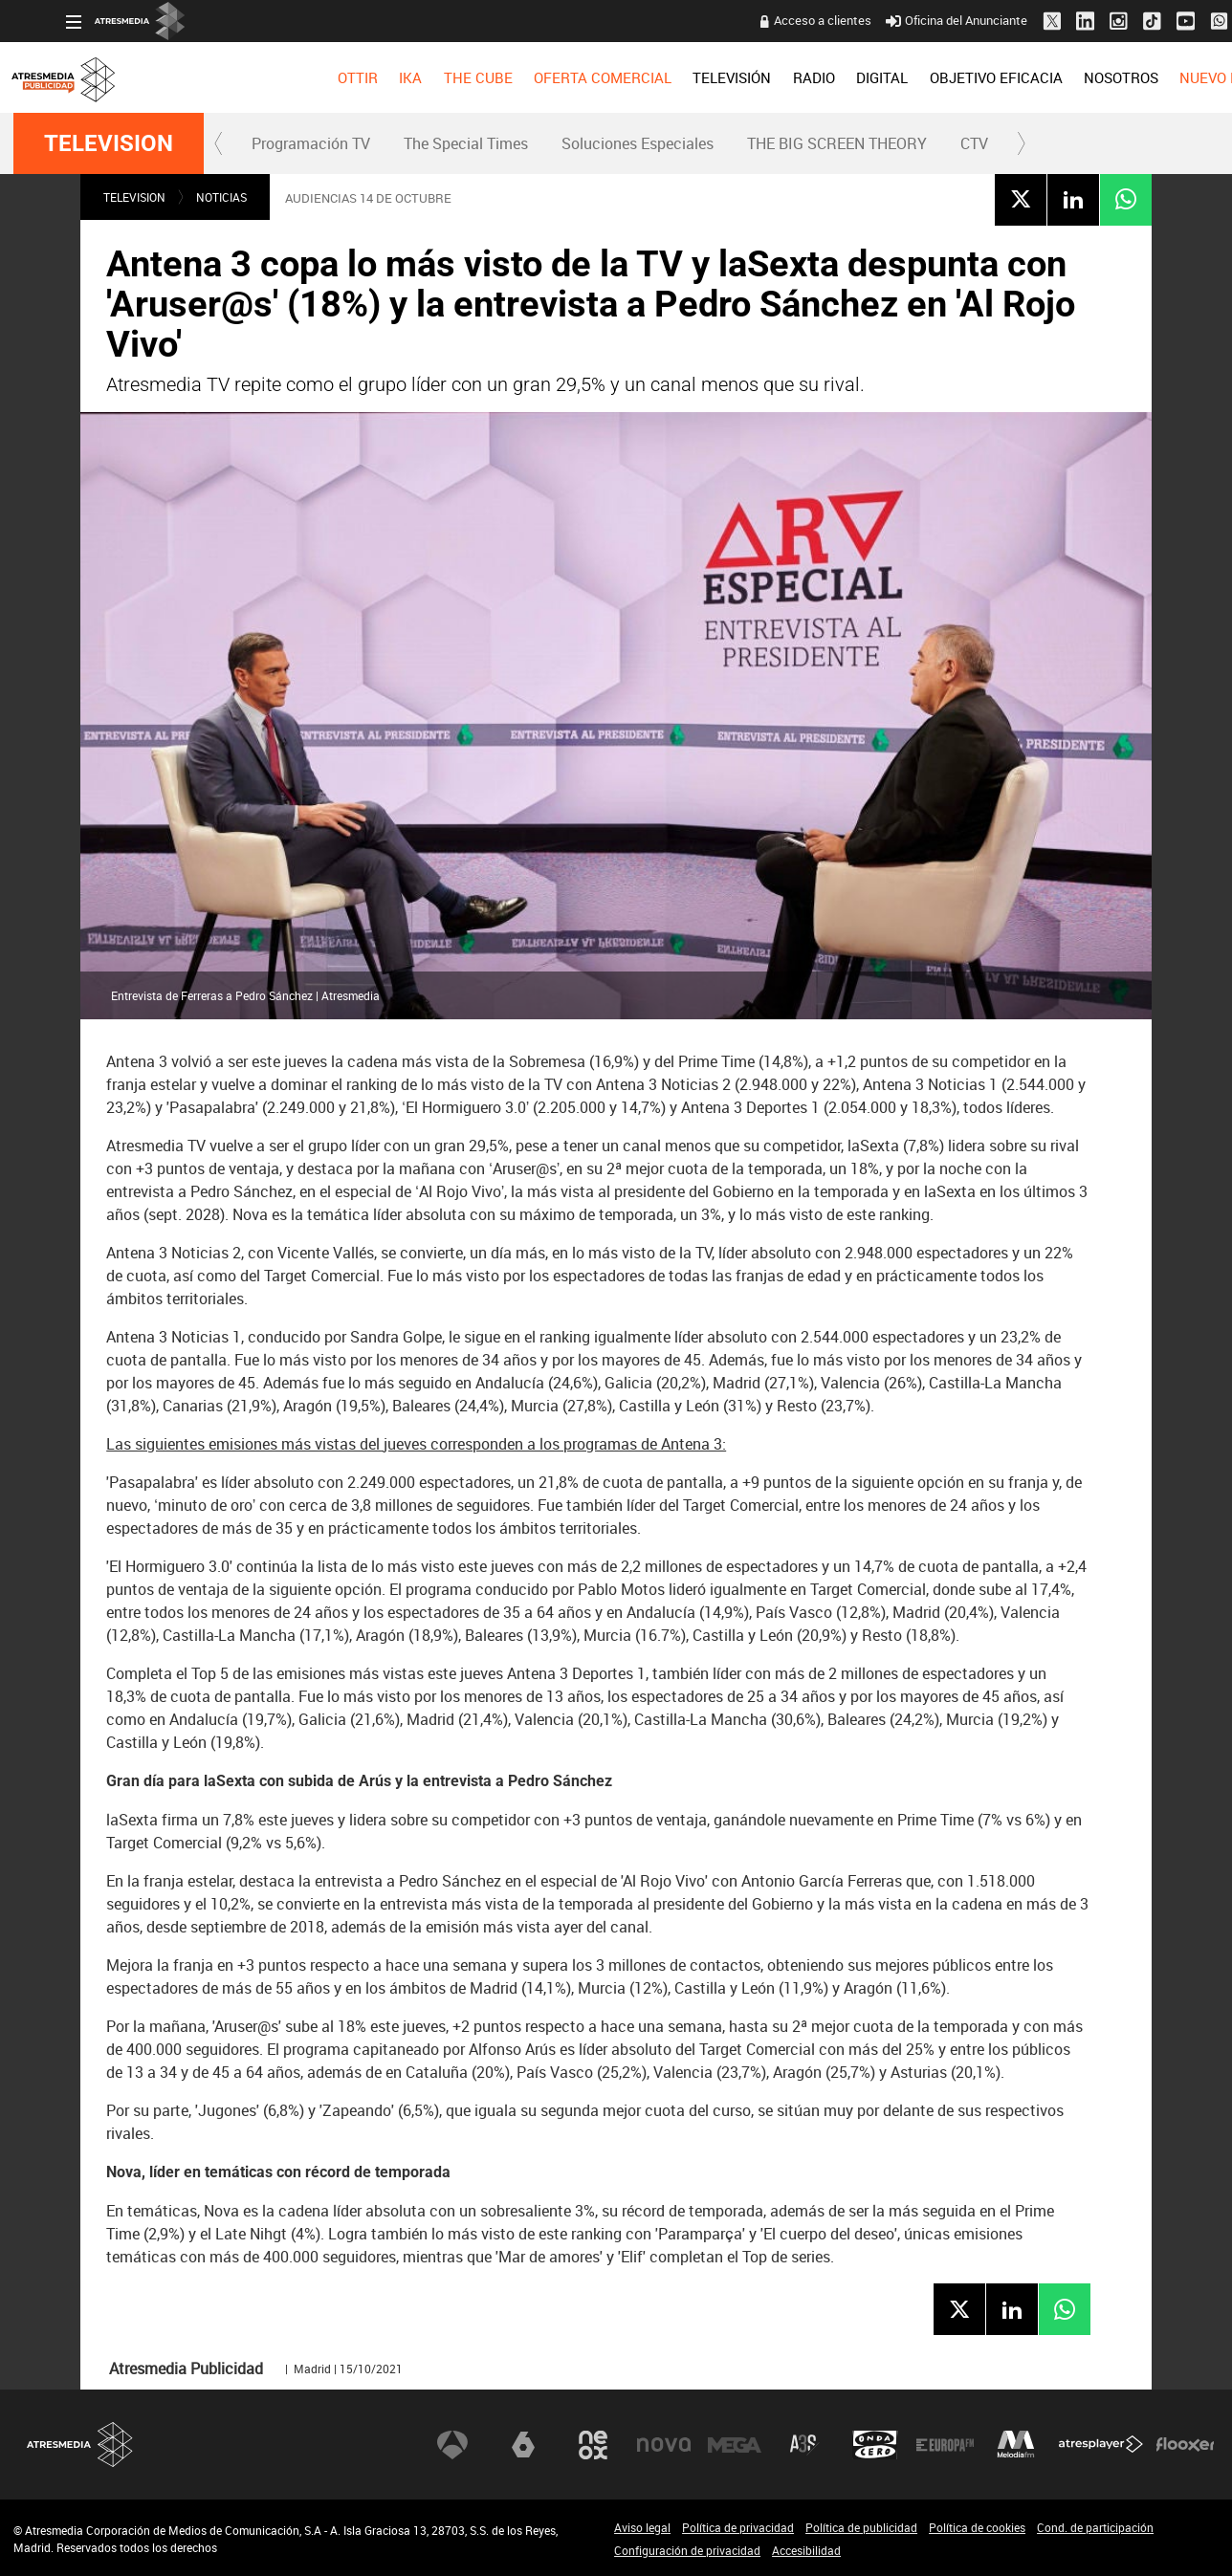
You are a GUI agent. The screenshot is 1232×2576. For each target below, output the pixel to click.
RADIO (760, 77)
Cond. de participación (1095, 2527)
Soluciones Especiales (637, 143)
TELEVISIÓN (679, 77)
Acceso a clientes (770, 20)
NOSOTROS (1067, 77)
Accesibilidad (806, 2550)
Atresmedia (80, 2444)
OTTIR (304, 77)
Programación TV (311, 143)
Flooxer (1185, 2445)
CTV (974, 143)
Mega (734, 2445)
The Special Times (466, 143)
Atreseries (804, 2445)
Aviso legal (642, 2527)
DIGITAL (829, 77)
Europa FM (945, 2445)
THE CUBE (424, 77)
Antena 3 (452, 2445)
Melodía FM (1016, 2445)
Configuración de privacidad (687, 2550)
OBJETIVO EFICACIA (942, 77)
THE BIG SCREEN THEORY (837, 143)
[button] (219, 143)
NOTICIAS (221, 197)
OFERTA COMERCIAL (550, 77)
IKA (357, 77)
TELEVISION (108, 143)
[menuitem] (304, 77)
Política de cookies (977, 2527)
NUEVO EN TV (1172, 77)
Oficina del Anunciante (904, 20)
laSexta (523, 2445)
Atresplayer (1101, 2445)
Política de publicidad (861, 2527)
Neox (593, 2445)
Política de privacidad (738, 2527)
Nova (664, 2445)
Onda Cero (875, 2445)
